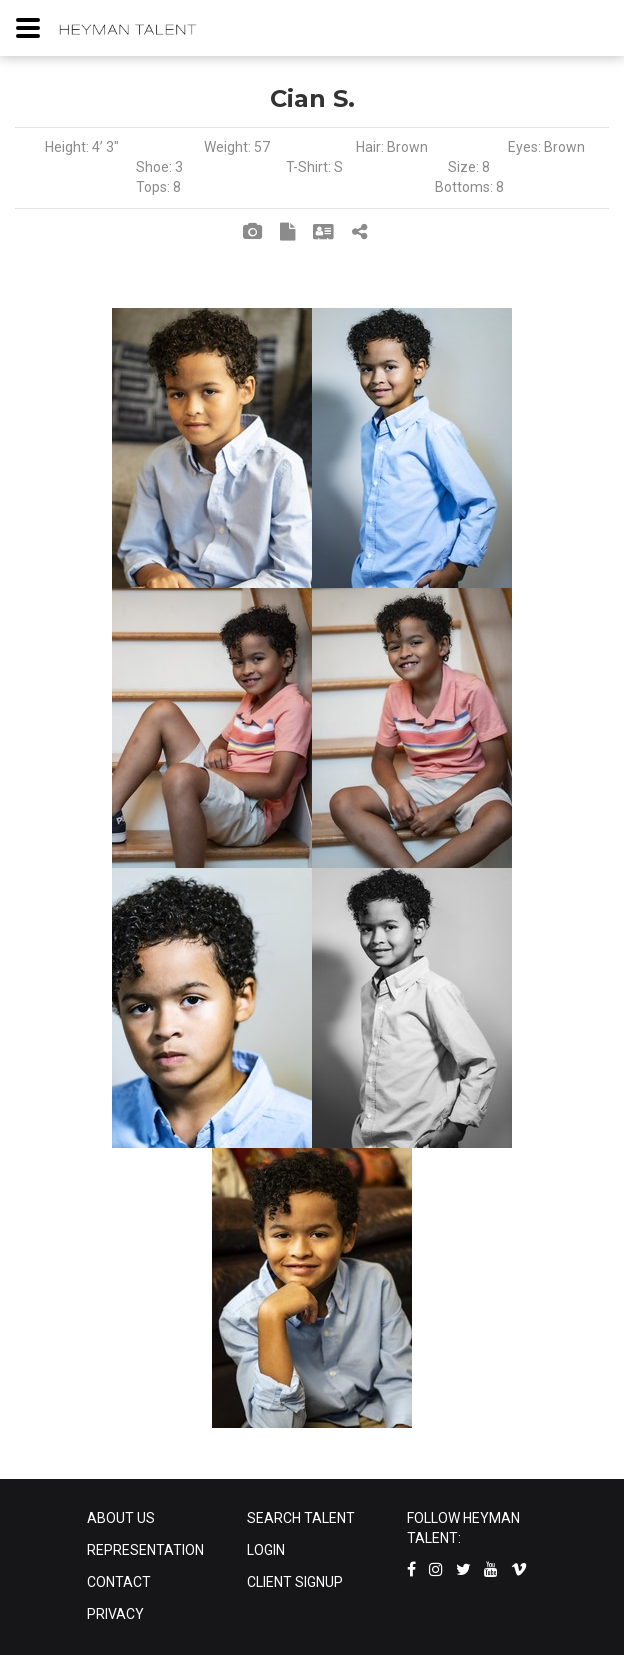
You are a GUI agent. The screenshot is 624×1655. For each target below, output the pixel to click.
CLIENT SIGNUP (295, 1582)
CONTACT (119, 1582)
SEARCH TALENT (301, 1518)
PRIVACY (115, 1614)
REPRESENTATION (145, 1550)
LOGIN (266, 1550)
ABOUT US (121, 1518)
